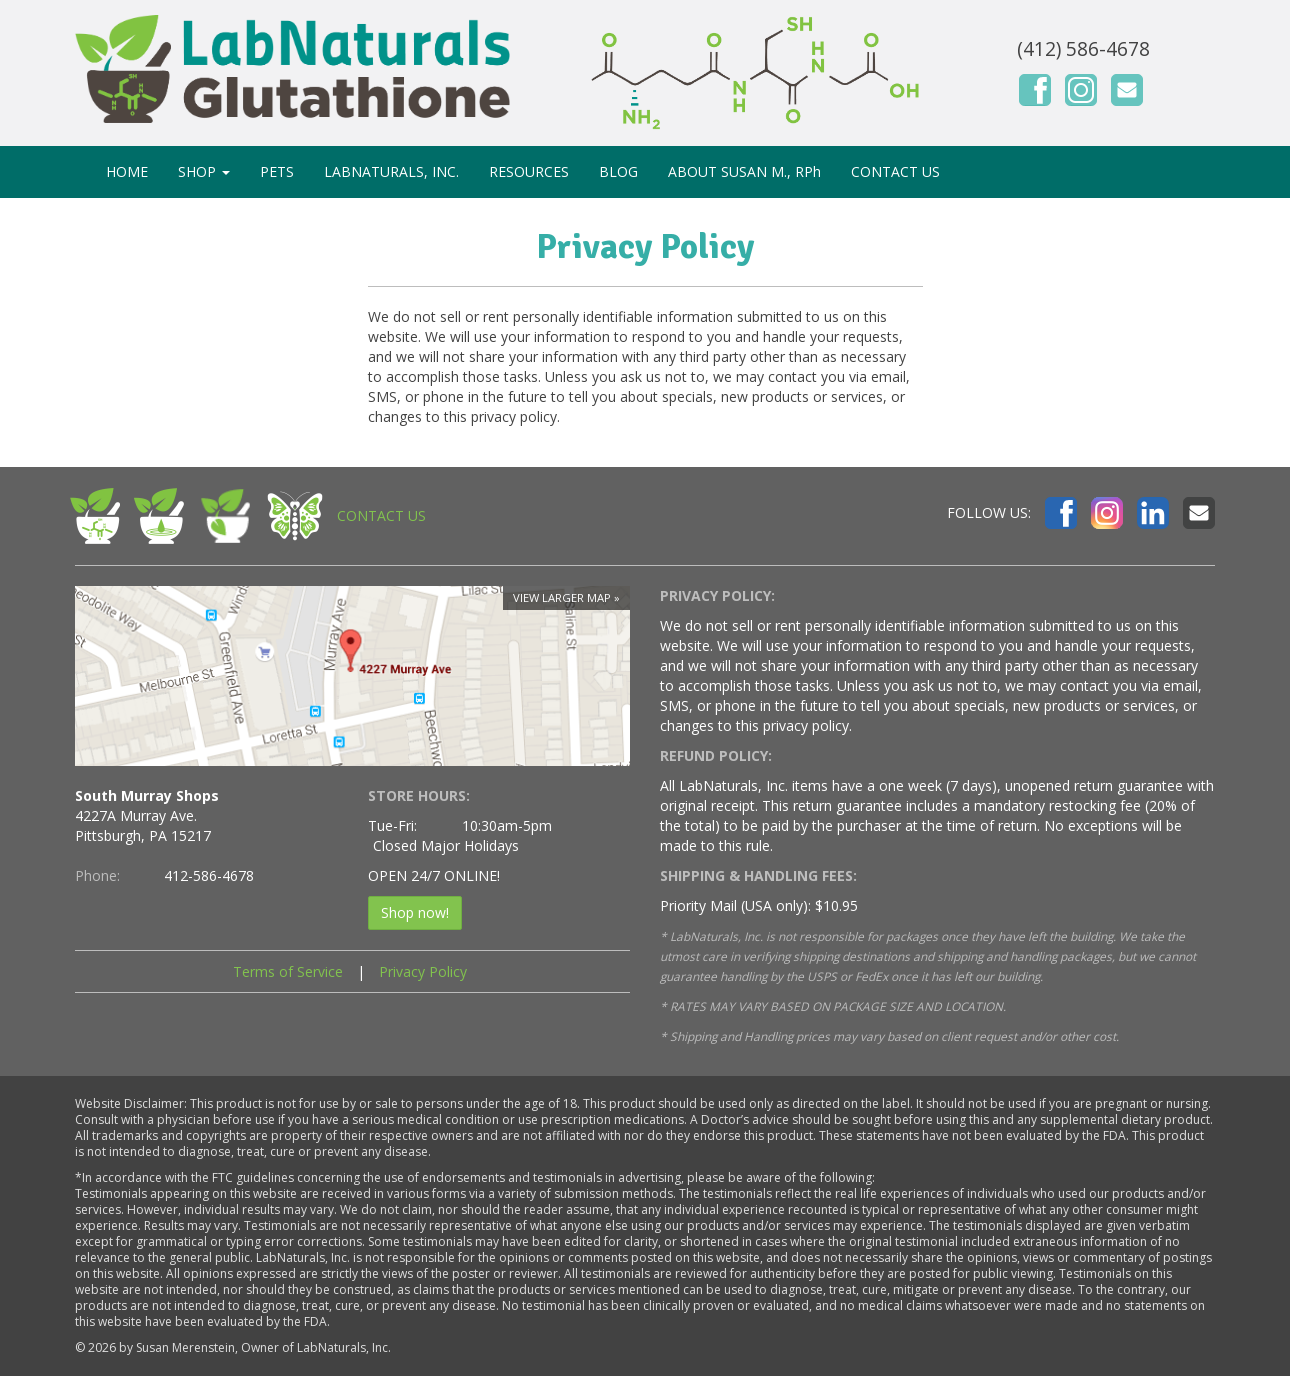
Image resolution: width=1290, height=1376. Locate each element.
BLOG (618, 171)
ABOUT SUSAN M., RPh (744, 171)
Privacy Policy (423, 971)
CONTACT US (895, 171)
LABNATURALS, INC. (391, 171)
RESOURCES (529, 171)
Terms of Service (288, 971)
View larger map (562, 597)
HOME (127, 171)
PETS (277, 171)
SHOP (204, 171)
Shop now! (415, 912)
